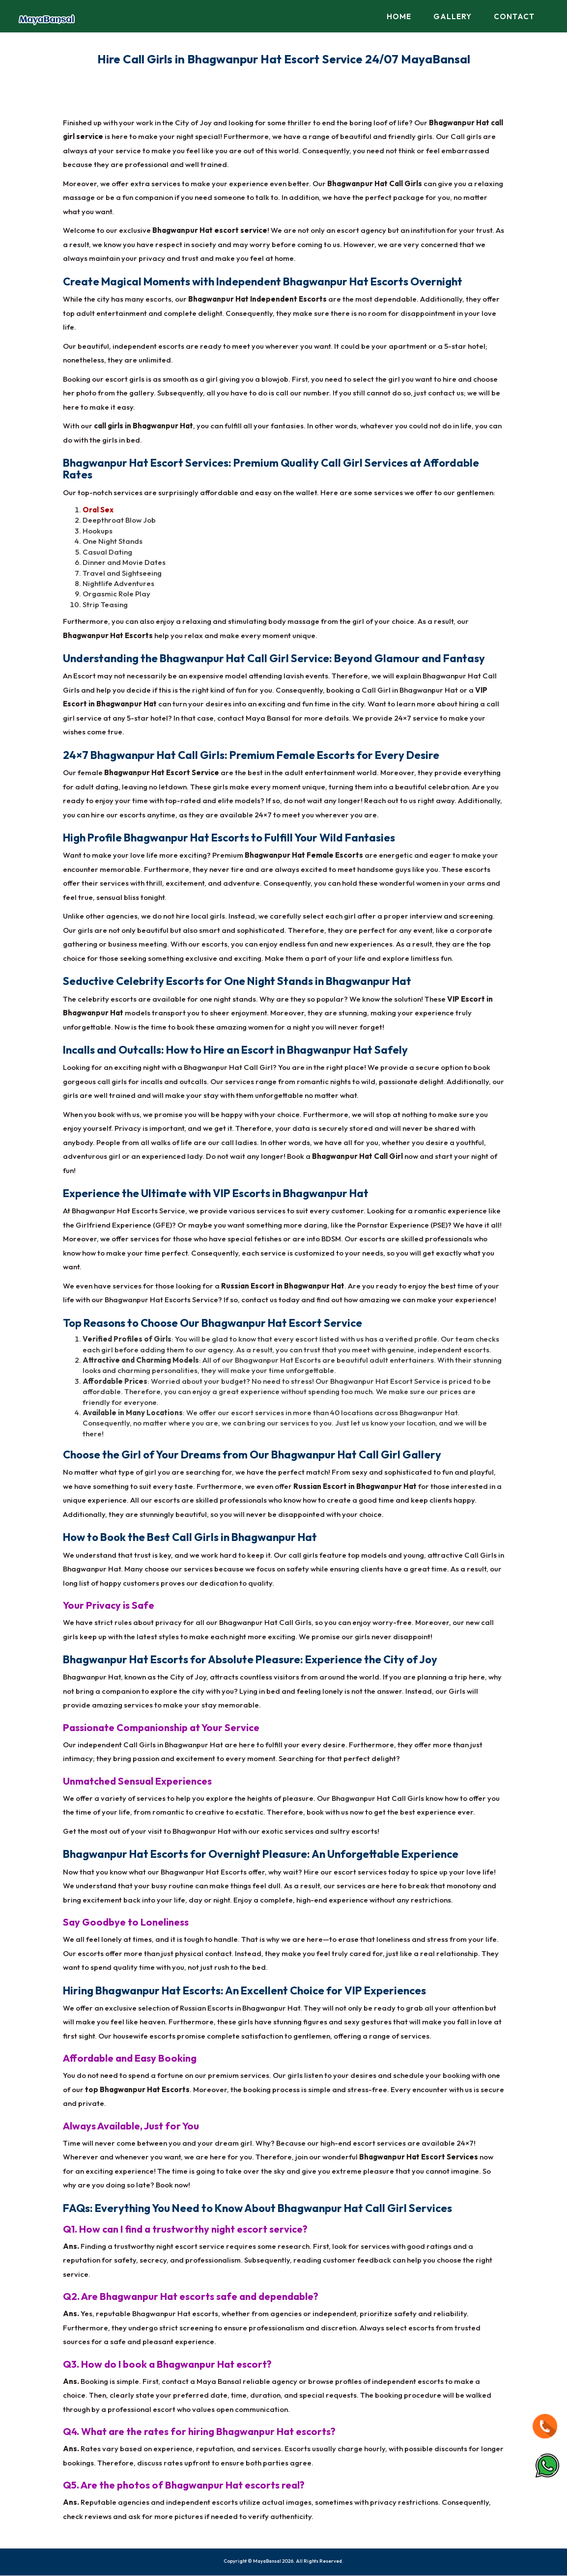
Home (399, 16)
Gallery (452, 16)
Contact (514, 16)
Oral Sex (98, 510)
